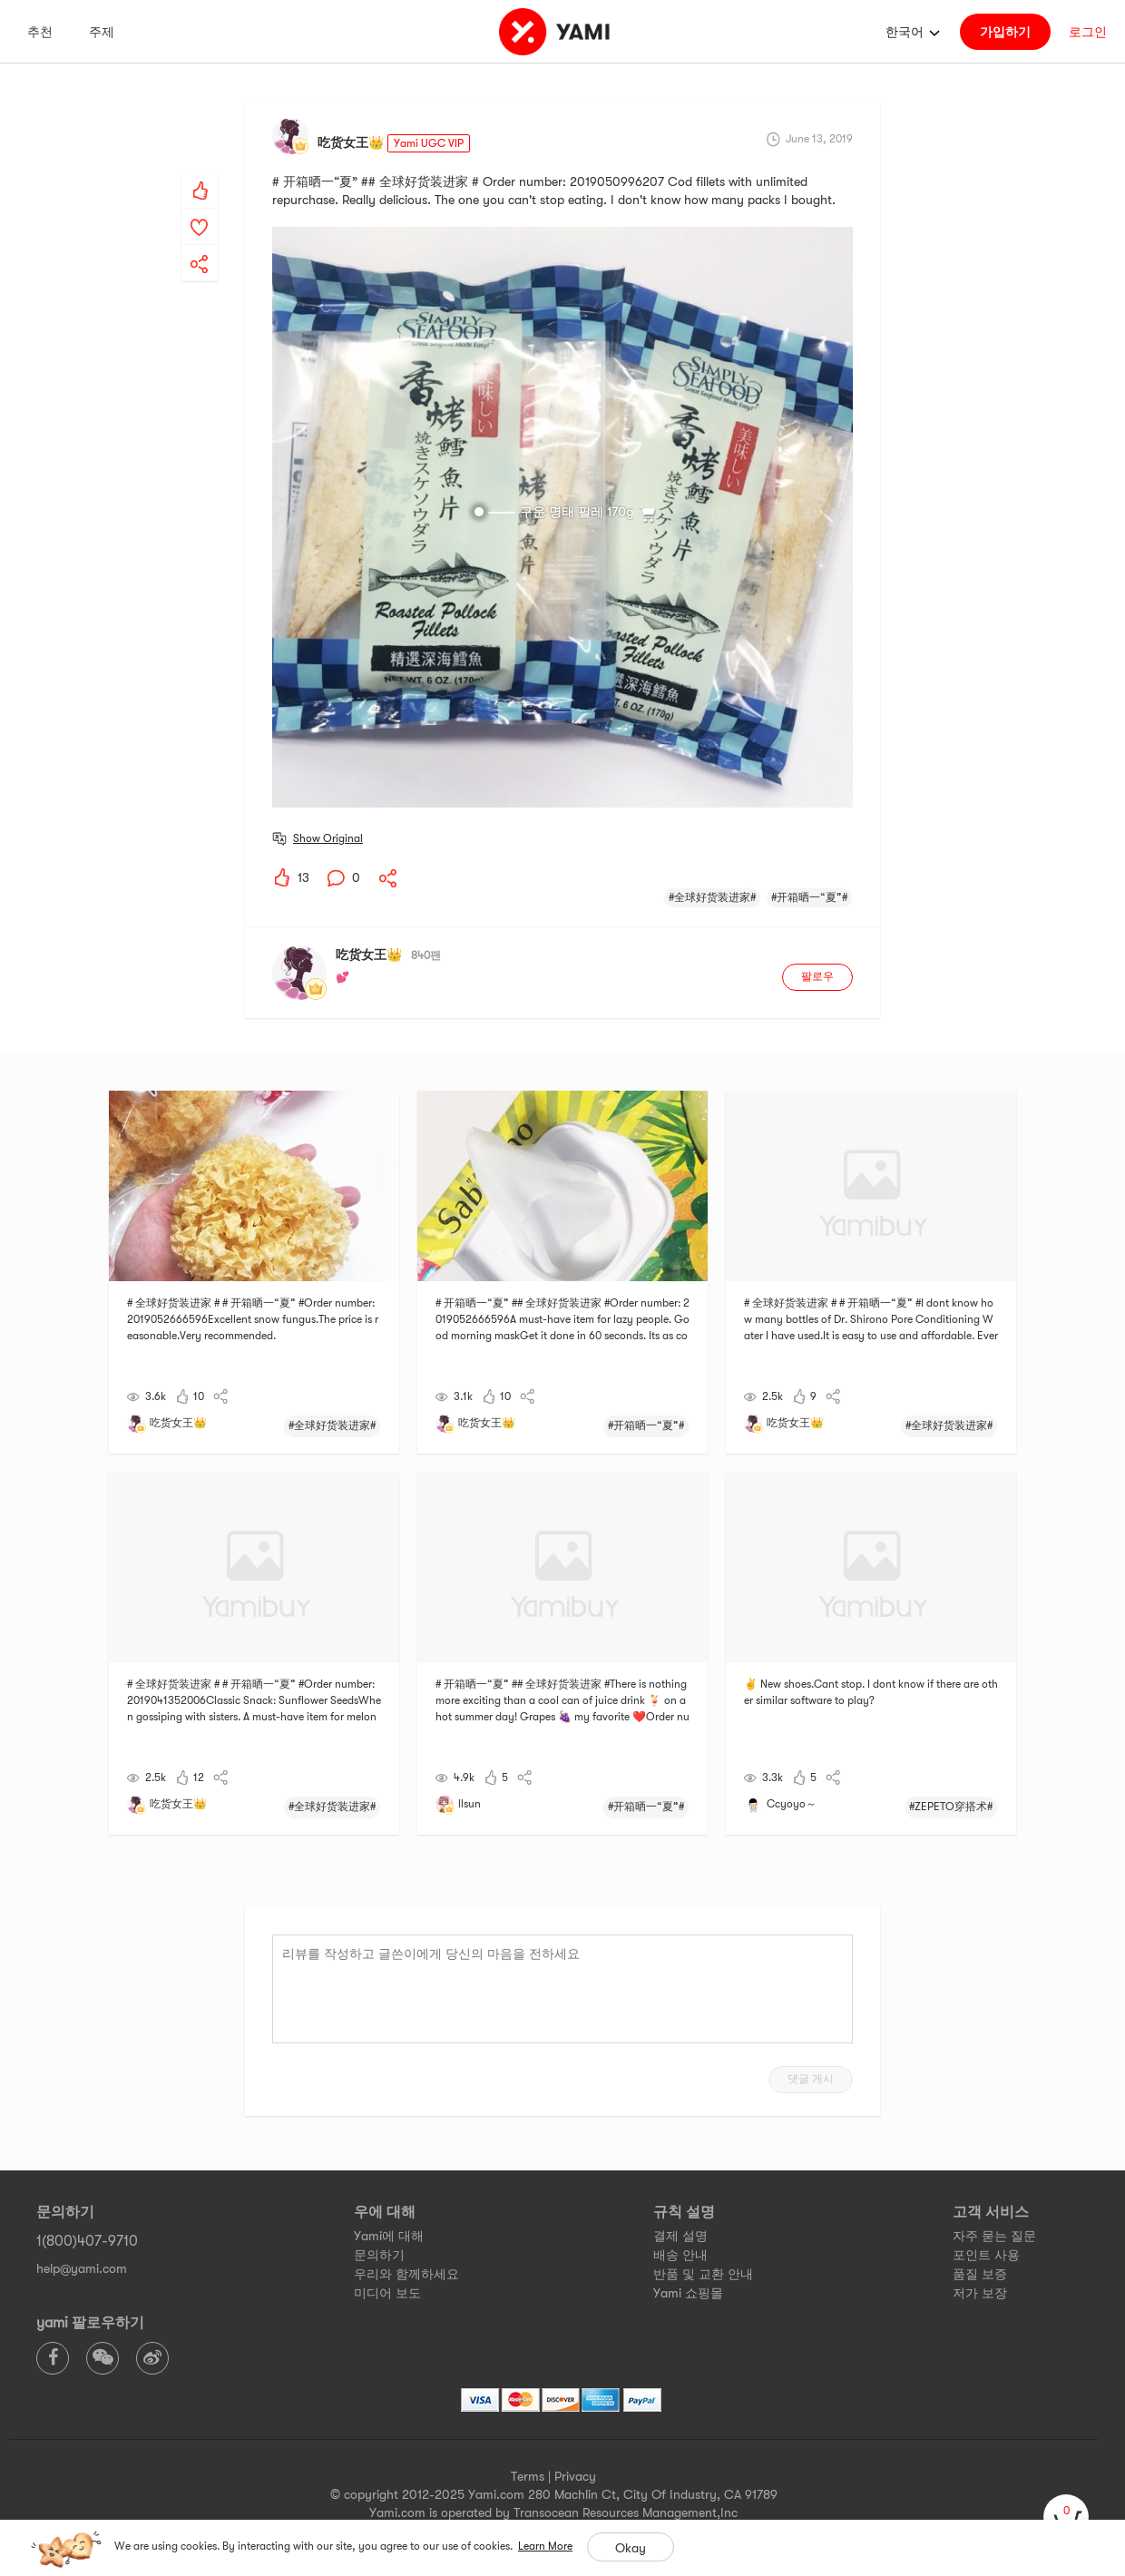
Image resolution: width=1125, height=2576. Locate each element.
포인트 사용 (986, 2255)
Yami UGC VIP (429, 143)
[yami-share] (199, 246)
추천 (40, 31)
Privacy (575, 2476)
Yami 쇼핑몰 (688, 2293)
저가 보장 (980, 2293)
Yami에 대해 (389, 2235)
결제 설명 (680, 2235)
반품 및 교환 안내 (703, 2274)
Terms (527, 2476)
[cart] (1066, 2517)
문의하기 (379, 2255)
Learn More (545, 2546)
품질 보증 (980, 2274)
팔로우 (817, 976)
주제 (101, 31)
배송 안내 (680, 2255)
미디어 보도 (387, 2293)
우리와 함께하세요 (406, 2274)
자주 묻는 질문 (994, 2235)
